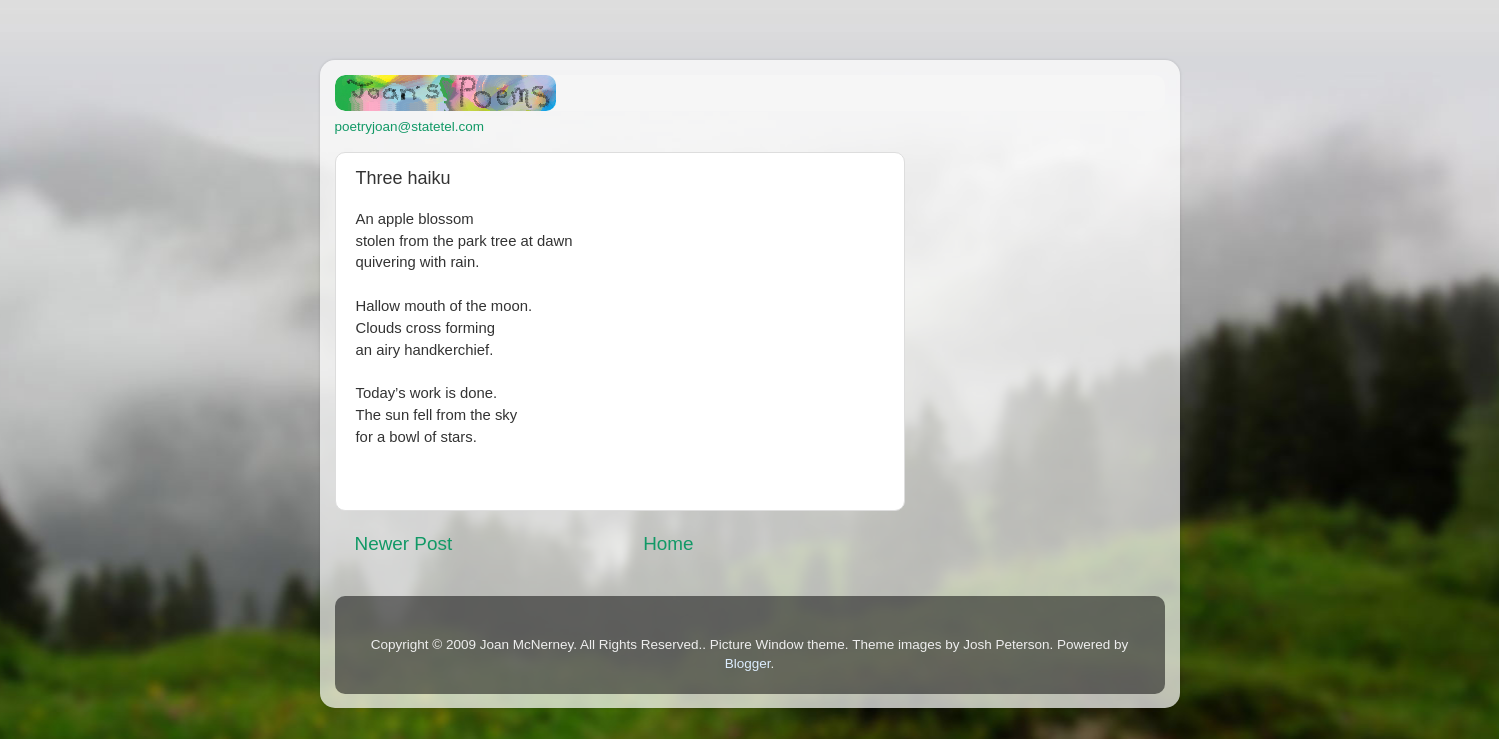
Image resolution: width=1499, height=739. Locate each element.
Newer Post (404, 543)
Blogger (748, 663)
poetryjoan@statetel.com (410, 126)
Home (668, 543)
